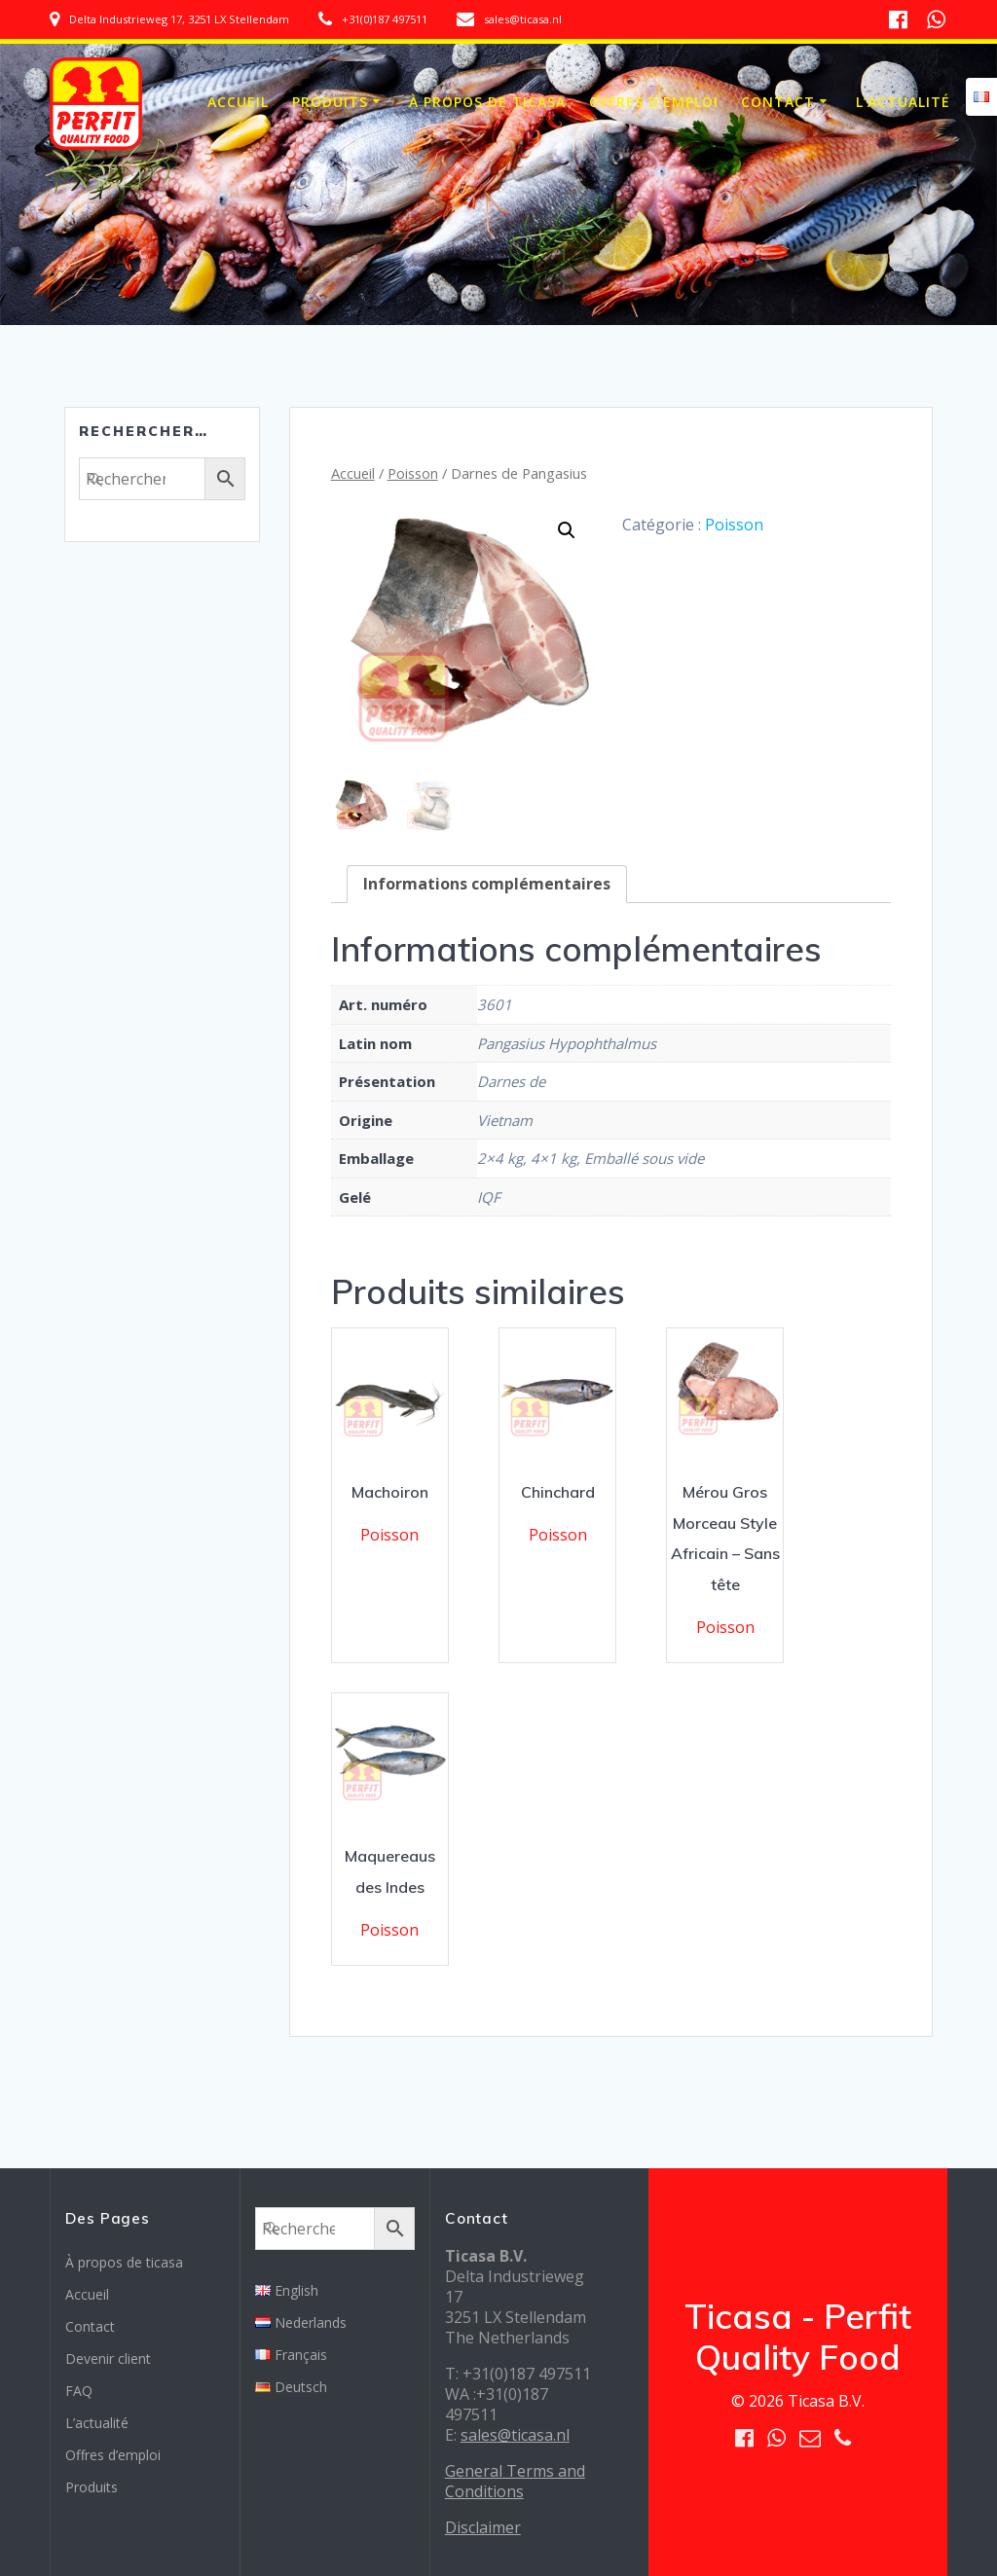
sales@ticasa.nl (515, 2435)
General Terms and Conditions (515, 2481)
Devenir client (108, 2358)
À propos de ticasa (487, 101)
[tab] (487, 884)
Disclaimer (483, 2527)
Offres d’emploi (654, 101)
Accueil (238, 101)
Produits (330, 101)
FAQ (78, 2390)
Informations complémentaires (486, 883)
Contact (778, 101)
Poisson (413, 473)
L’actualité (903, 101)
